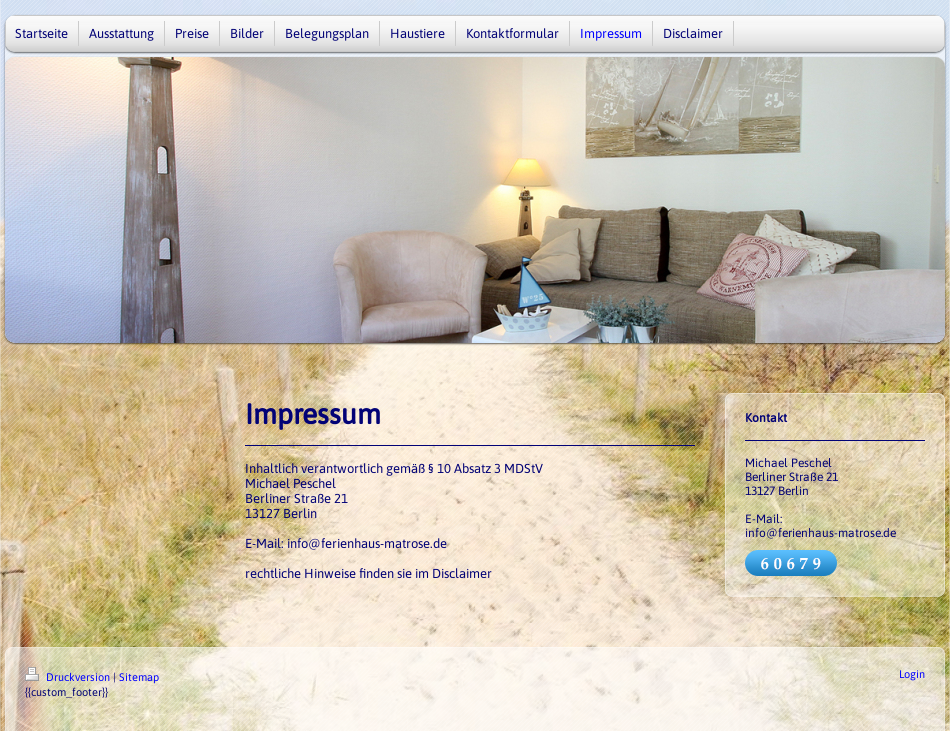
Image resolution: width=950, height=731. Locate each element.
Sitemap (139, 677)
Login (912, 674)
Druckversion (69, 677)
